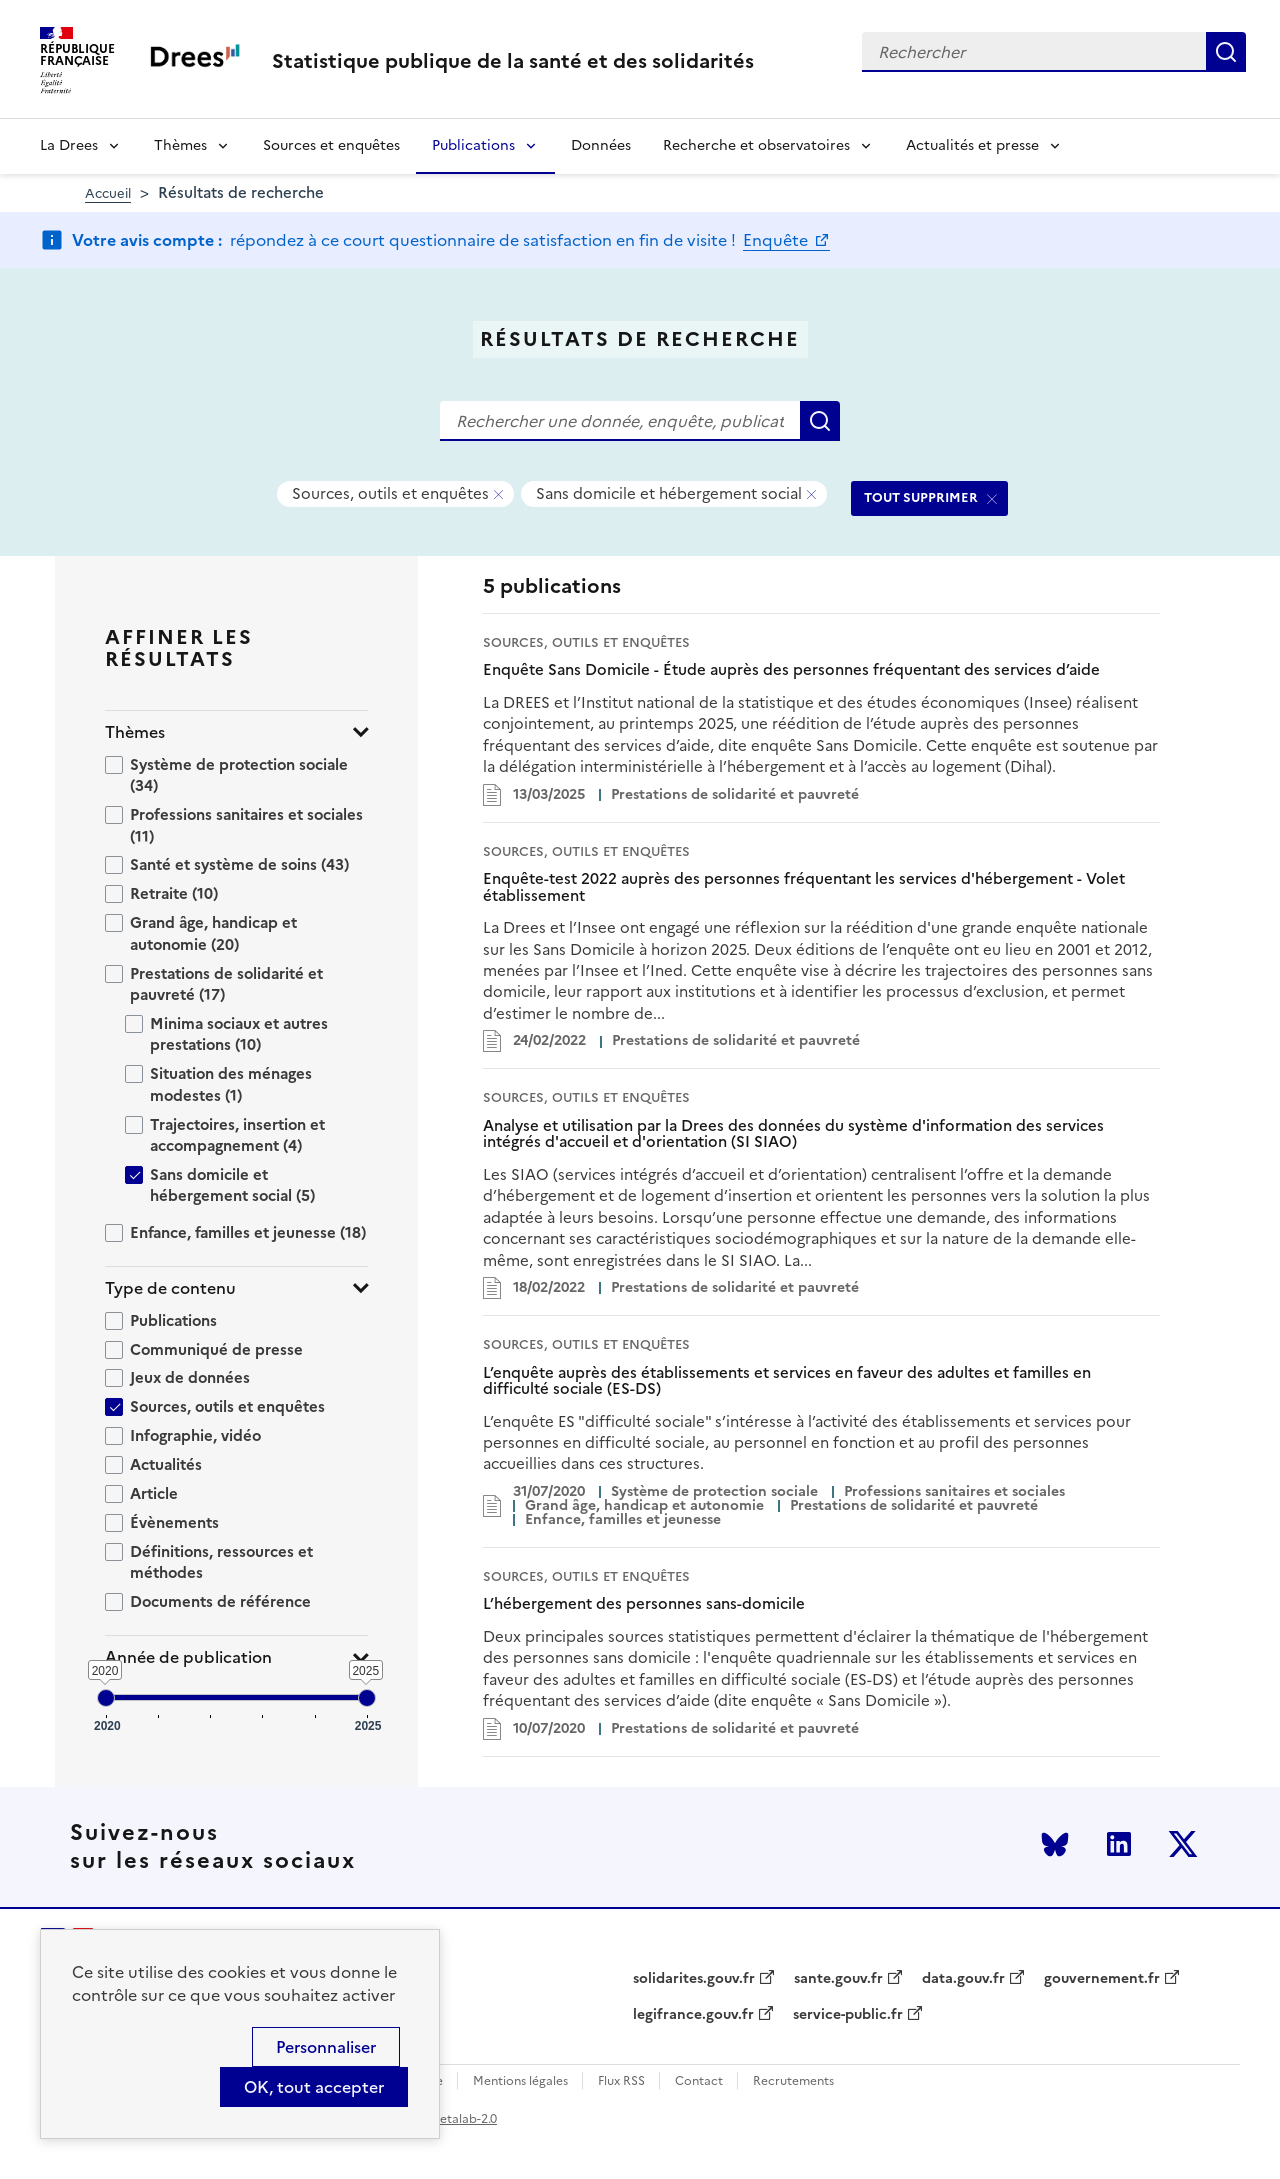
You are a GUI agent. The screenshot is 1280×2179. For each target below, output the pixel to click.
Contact (699, 2081)
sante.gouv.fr (838, 1979)
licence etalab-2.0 (446, 2119)
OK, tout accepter (314, 2087)
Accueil (108, 193)
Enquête (777, 240)
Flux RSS (621, 2081)
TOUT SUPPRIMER (921, 497)
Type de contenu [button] (170, 1288)
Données (601, 145)
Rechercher (1226, 52)
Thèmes (180, 145)
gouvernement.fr (1102, 1979)
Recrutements (793, 2081)
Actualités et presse (972, 145)
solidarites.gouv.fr (694, 1979)
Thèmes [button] (135, 732)
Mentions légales (520, 2081)
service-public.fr (848, 2015)
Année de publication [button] (188, 1657)
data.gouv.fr (963, 1979)
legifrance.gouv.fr (693, 2015)
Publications (473, 145)
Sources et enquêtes (331, 145)
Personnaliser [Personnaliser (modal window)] (326, 2047)
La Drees (69, 145)
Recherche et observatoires (756, 145)
